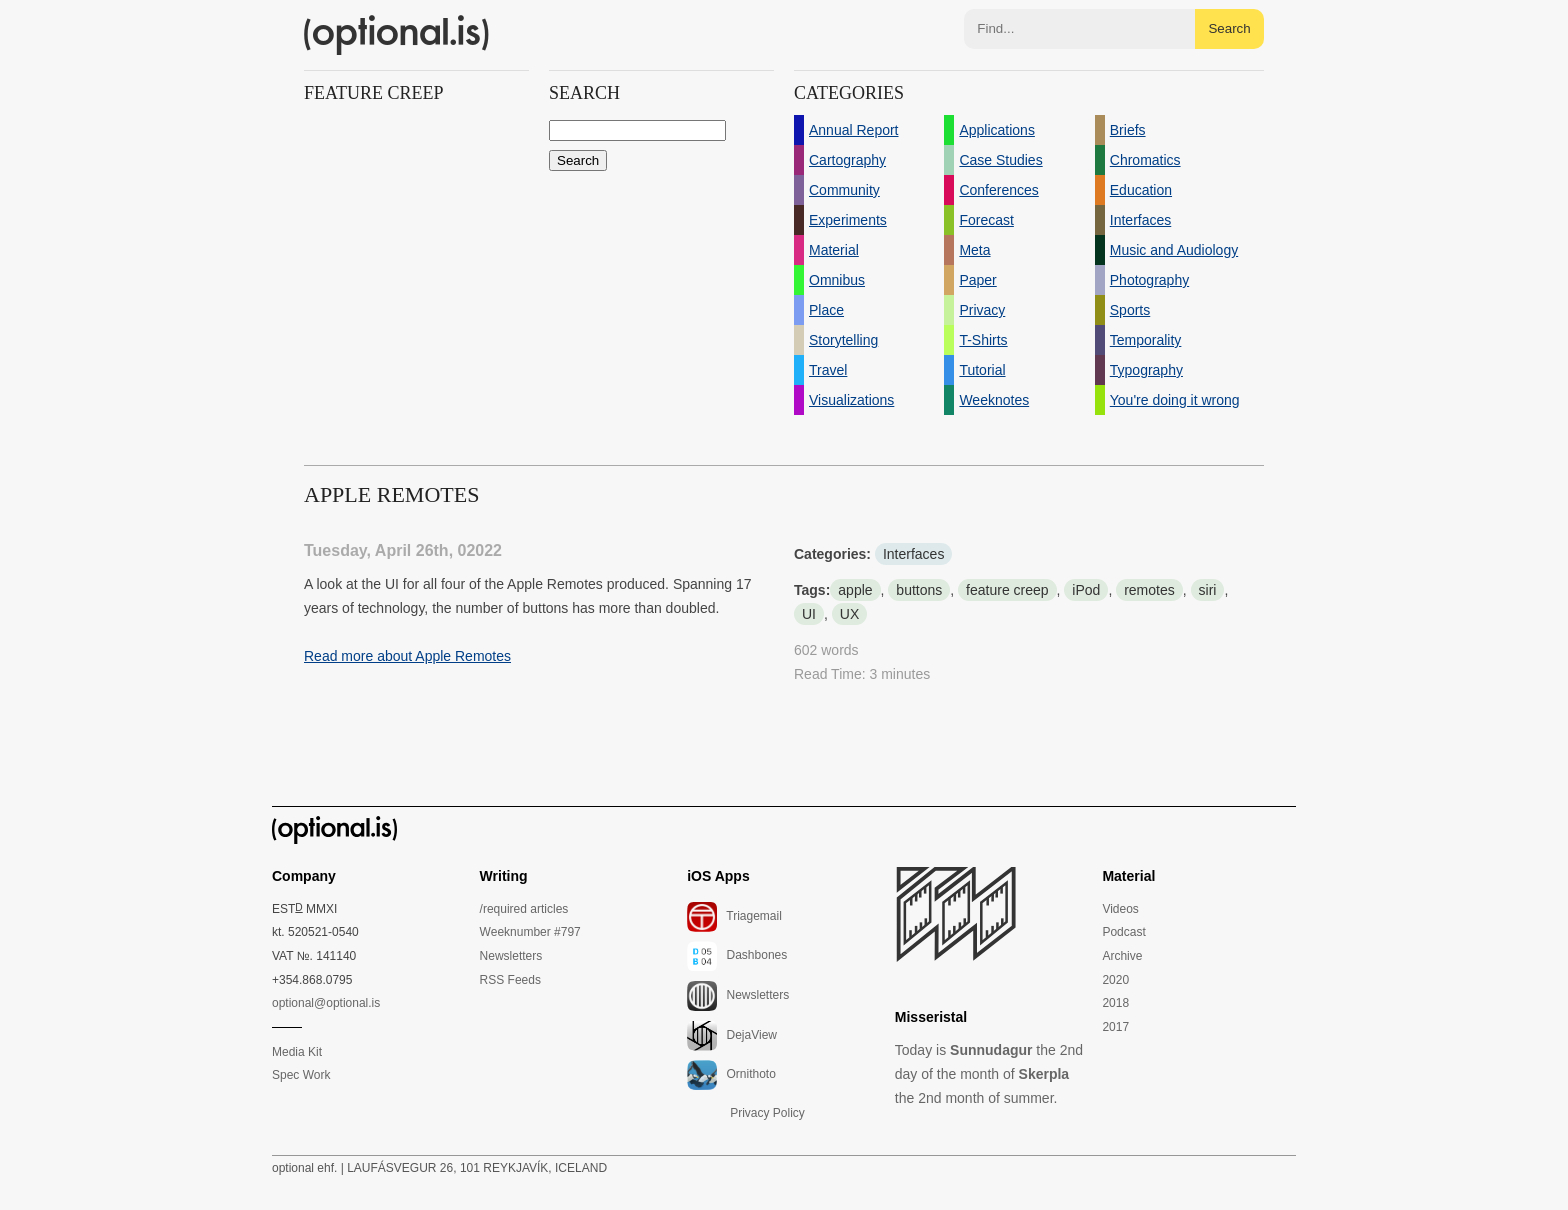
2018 (1115, 1003)
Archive (1122, 956)
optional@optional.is (326, 1003)
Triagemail (734, 917)
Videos (1120, 909)
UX (849, 614)
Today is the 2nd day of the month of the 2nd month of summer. (989, 1074)
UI (809, 614)
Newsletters (511, 956)
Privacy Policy (767, 1113)
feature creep (1007, 590)
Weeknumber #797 (530, 932)
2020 (1115, 980)
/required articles (524, 909)
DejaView (732, 1036)
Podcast (1123, 932)
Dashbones (737, 956)
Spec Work (301, 1075)
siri (1208, 590)
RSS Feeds (510, 980)
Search (1229, 28)
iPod (1086, 590)
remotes (1149, 590)
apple (855, 590)
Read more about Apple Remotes (407, 656)
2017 (1115, 1027)
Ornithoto (731, 1075)
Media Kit (297, 1052)
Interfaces (913, 554)
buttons (919, 590)
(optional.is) (397, 35)
